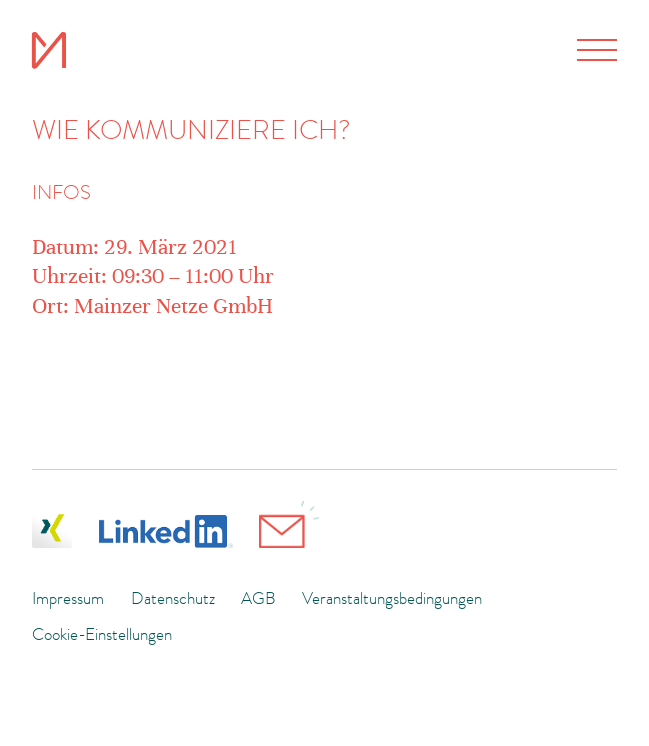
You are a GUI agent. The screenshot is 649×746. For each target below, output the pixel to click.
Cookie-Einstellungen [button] (102, 634)
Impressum (68, 598)
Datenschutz (173, 598)
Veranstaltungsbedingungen (392, 598)
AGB (258, 598)
